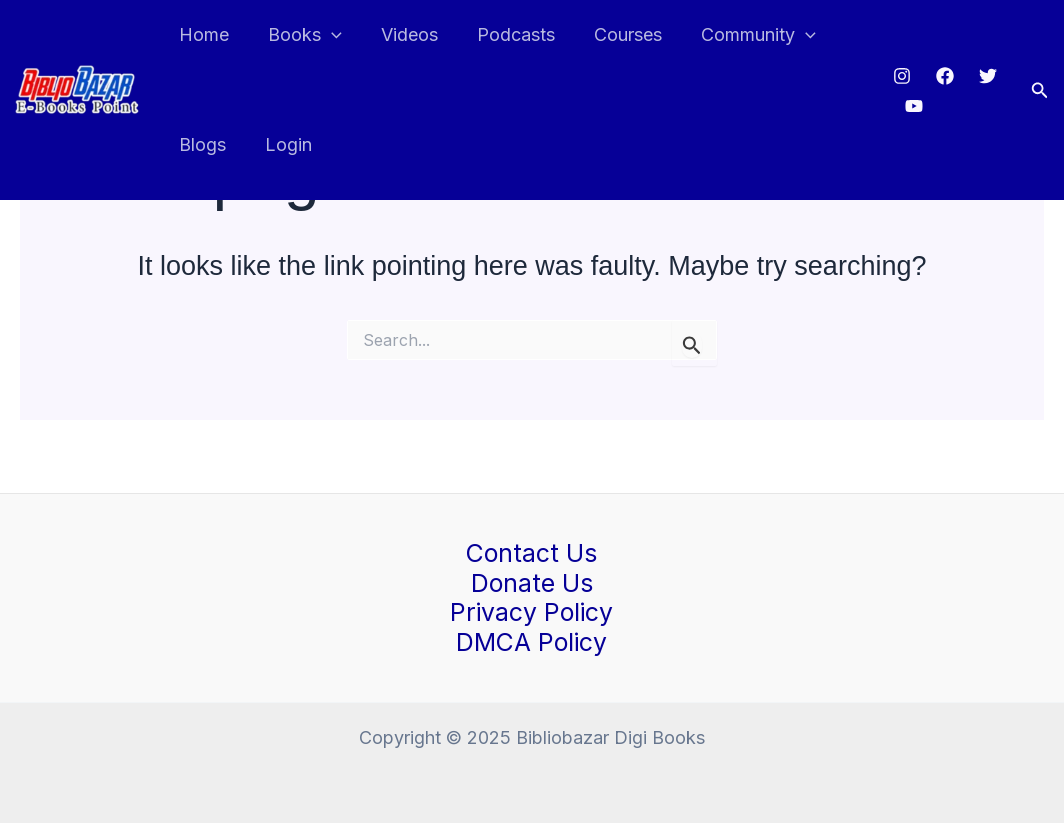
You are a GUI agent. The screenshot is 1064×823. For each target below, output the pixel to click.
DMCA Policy (532, 641)
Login (284, 144)
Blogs (201, 144)
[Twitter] (984, 76)
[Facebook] (941, 76)
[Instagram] (898, 76)
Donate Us (532, 582)
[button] (1040, 90)
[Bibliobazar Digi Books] (77, 88)
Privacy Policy (531, 612)
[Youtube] (911, 106)
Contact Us (531, 552)
